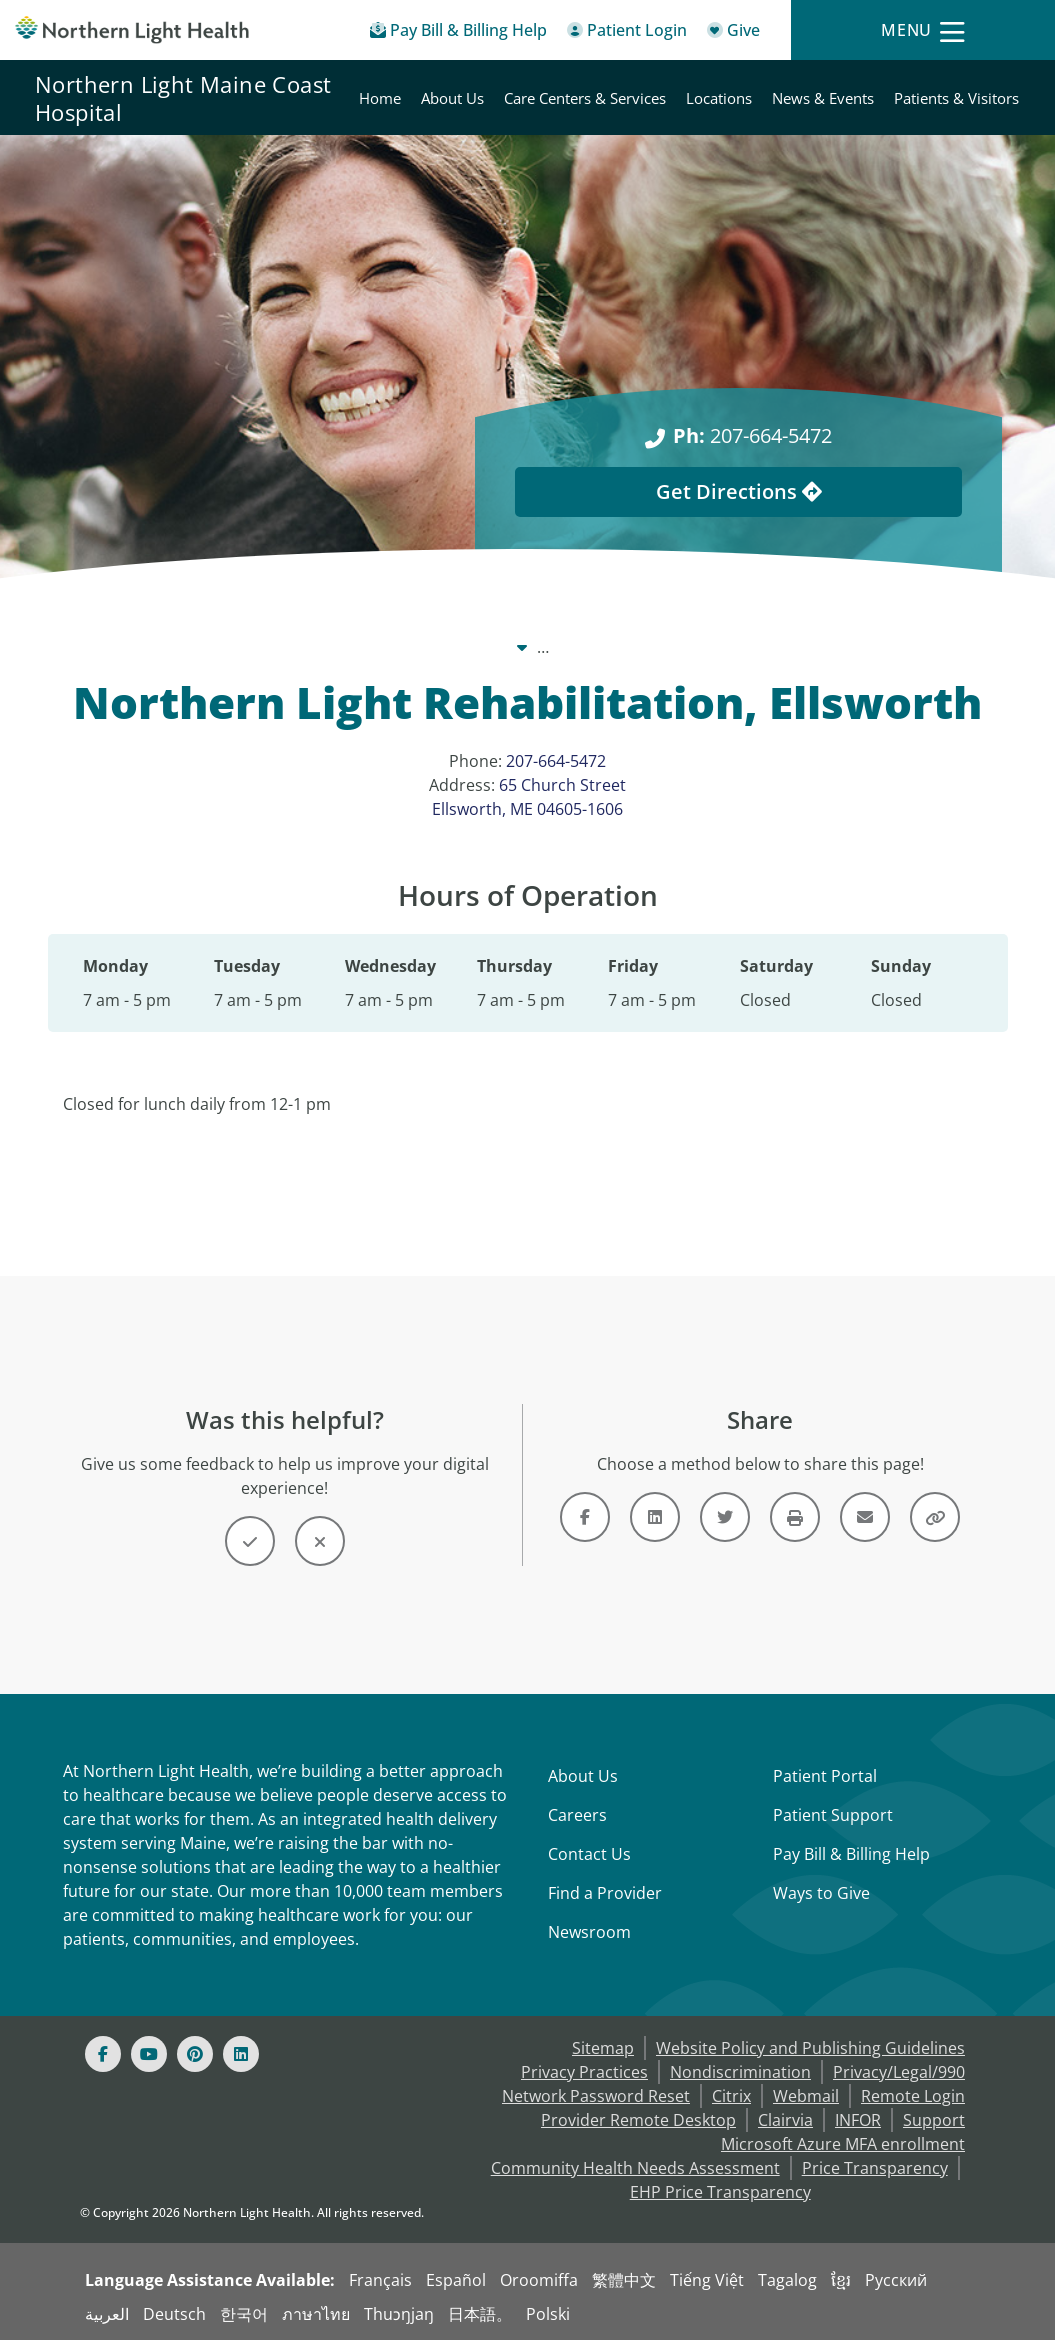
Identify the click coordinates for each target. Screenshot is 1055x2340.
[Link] (585, 1517)
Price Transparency (875, 2168)
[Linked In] (241, 2054)
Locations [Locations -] (739, 647)
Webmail (806, 2096)
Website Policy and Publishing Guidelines (810, 2048)
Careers (577, 1815)
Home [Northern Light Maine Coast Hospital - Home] (380, 98)
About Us (583, 1776)
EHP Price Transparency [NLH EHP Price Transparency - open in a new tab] (720, 2192)
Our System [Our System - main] (334, 647)
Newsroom (589, 1932)
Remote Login (913, 2096)
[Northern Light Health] (132, 30)
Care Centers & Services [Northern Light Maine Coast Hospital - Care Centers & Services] (585, 98)
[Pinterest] (195, 2054)
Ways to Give (821, 1893)
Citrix (731, 2096)
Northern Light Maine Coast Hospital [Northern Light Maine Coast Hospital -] (540, 647)
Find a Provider (605, 1893)
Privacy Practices (584, 2072)
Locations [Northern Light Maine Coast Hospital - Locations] (719, 98)
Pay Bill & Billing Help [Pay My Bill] (851, 1854)
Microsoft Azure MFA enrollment (843, 2144)
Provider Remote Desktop (638, 2120)
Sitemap (603, 2048)
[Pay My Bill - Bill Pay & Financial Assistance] (458, 33)
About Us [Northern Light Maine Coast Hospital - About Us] (452, 98)
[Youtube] (149, 2054)
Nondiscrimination (740, 2072)
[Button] (250, 1541)
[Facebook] (103, 2054)
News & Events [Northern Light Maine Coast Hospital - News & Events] (823, 98)
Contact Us (589, 1854)
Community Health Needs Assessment (635, 2168)
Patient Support (833, 1815)
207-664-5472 (556, 761)
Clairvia (785, 2120)
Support (934, 2120)
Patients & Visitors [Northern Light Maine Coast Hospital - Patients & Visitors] (956, 98)
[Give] (733, 33)
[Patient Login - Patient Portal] (627, 33)
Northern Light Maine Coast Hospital (183, 98)
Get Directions (739, 491)
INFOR (858, 2120)
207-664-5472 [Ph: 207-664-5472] (752, 435)
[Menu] (923, 30)
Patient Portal (825, 1776)
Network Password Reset (596, 2096)
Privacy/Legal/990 (899, 2072)
